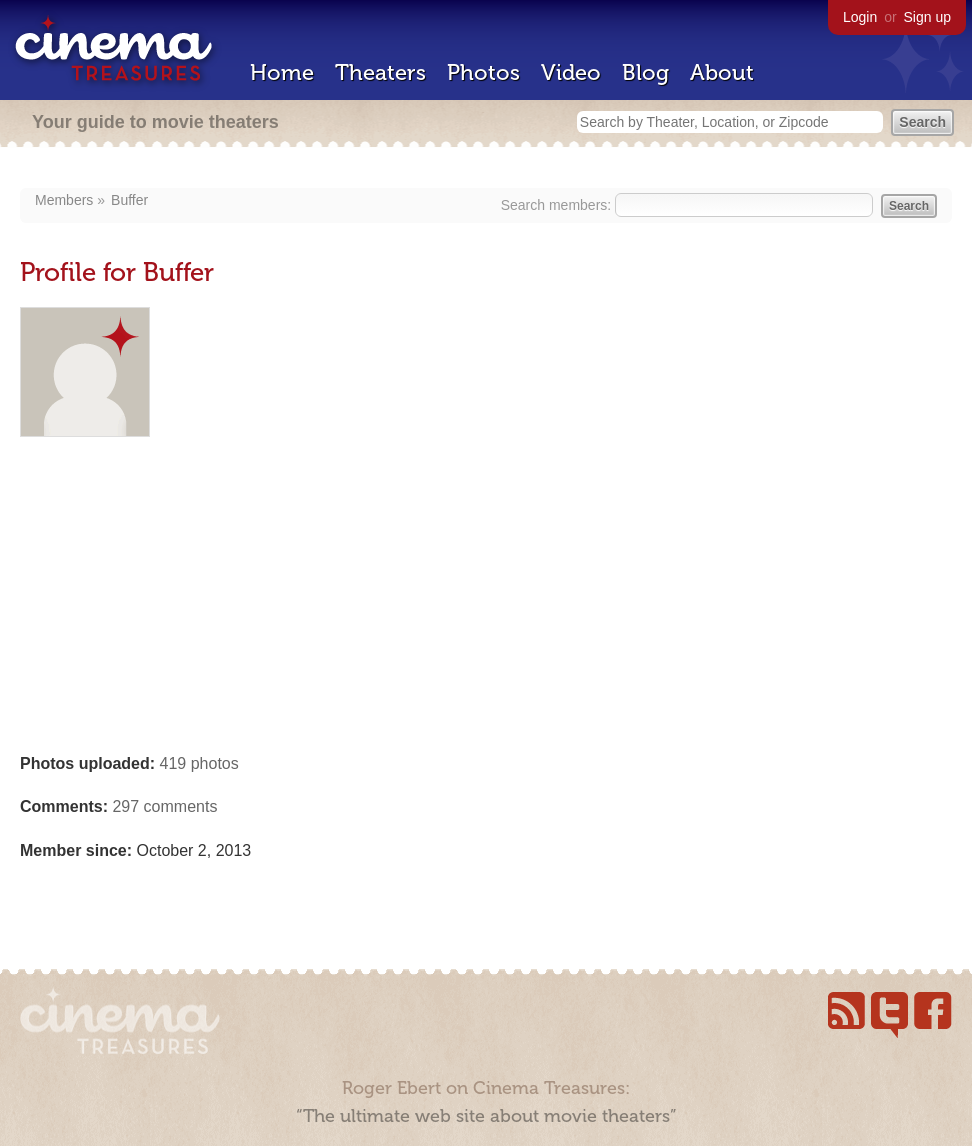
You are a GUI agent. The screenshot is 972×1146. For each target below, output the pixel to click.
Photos (483, 72)
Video (571, 72)
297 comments (164, 806)
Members (64, 200)
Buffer (129, 200)
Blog (645, 72)
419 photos (199, 763)
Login (860, 17)
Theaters (380, 72)
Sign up (927, 17)
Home (282, 72)
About (722, 72)
